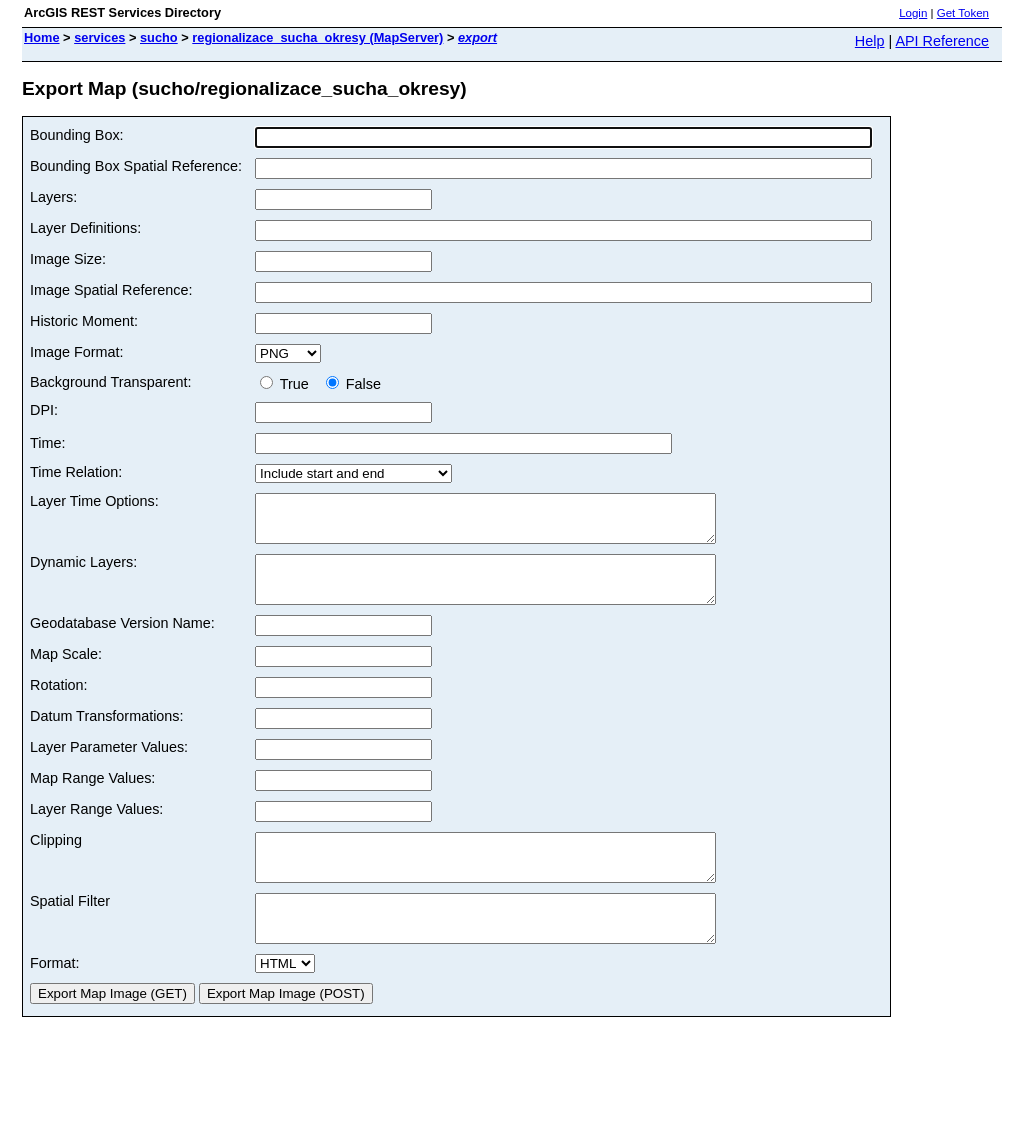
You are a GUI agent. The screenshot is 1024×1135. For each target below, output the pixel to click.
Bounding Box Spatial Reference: (136, 166)
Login (913, 13)
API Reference (942, 41)
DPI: (44, 410)
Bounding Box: (77, 135)
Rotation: (59, 703)
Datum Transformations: (107, 734)
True (288, 384)
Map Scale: (66, 672)
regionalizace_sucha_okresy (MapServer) (317, 37)
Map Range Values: (92, 796)
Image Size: (68, 259)
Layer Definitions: (85, 228)
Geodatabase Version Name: (122, 641)
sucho (159, 37)
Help (870, 41)
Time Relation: (76, 472)
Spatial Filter (70, 928)
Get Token (963, 13)
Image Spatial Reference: (111, 290)
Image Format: (77, 352)
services (99, 37)
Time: (47, 443)
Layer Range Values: (96, 827)
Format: (55, 999)
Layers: (53, 197)
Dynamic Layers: (83, 571)
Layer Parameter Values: (109, 765)
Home (42, 37)
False (353, 384)
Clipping (56, 858)
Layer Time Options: (94, 501)
